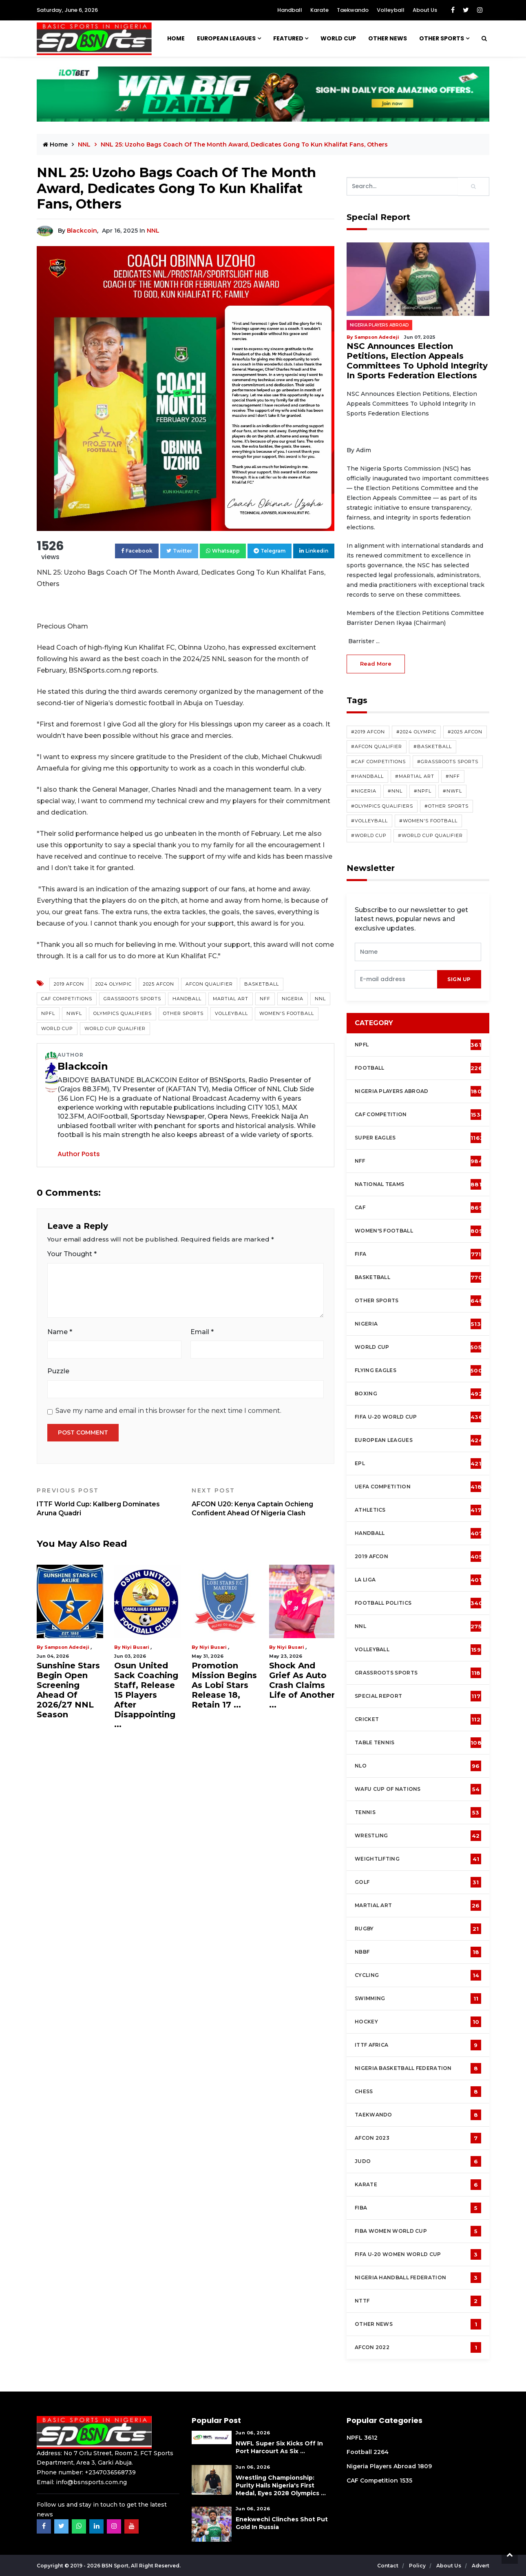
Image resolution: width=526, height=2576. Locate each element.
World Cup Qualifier (115, 1028)
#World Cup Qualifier (430, 835)
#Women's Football (428, 821)
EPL (418, 1463)
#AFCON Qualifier (376, 746)
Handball (289, 10)
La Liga (418, 1579)
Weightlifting (418, 1859)
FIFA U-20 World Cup (419, 1417)
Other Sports (441, 38)
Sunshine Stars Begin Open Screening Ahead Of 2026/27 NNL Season (68, 1690)
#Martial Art (414, 776)
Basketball (261, 984)
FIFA (418, 1254)
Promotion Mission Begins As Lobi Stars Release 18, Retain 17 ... (224, 1685)
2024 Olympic (113, 984)
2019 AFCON (69, 984)
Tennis (418, 1812)
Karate (319, 10)
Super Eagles (419, 1138)
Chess (418, 2091)
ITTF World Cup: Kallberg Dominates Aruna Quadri (108, 1502)
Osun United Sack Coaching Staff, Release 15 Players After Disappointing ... (146, 1695)
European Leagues (226, 38)
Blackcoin (82, 230)
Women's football (419, 1231)
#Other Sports (446, 806)
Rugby (418, 1928)
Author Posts (78, 1154)
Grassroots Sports (132, 999)
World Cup (57, 1028)
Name (59, 1332)
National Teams (418, 1184)
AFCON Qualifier (209, 984)
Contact (388, 2566)
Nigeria (292, 999)
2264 (381, 2452)
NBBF (418, 1952)
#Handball (367, 776)
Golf (418, 1882)
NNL (85, 144)
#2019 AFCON (368, 732)
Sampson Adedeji (66, 1647)
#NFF (453, 776)
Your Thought (72, 1254)
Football (420, 1068)
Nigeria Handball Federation (418, 2277)
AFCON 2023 (418, 2138)
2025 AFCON (158, 984)
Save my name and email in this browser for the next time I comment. (168, 1411)
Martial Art (230, 999)
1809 (425, 2466)
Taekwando (353, 10)
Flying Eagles (418, 1370)
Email (202, 1332)
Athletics (418, 1510)
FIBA (418, 2208)
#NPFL (422, 791)
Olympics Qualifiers (122, 1013)
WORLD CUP (338, 38)
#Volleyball (369, 821)
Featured (288, 38)
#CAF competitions (378, 761)
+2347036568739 (110, 2472)
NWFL (74, 1013)
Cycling (418, 1975)
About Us (425, 10)
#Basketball (432, 746)
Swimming (418, 1998)
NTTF (418, 2301)
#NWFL (452, 791)
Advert (480, 2566)
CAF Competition (419, 1114)
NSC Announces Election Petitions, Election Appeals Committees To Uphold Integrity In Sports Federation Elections (417, 360)
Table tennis (418, 1742)
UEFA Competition (418, 1486)
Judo (418, 2161)
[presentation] (396, 979)
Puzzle (58, 1371)
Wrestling (418, 1835)
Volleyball (390, 10)
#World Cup (369, 835)
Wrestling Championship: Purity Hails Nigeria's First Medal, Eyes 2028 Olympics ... (281, 2485)
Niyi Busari (135, 1647)
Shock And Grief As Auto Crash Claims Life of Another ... (302, 1685)
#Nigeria (363, 791)
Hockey (418, 2021)
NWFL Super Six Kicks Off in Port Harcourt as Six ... (279, 2447)
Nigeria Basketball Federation (418, 2068)
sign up (459, 979)
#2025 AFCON (465, 732)
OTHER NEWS (387, 38)
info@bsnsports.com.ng (91, 2482)
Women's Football (286, 1013)
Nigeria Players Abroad (379, 325)
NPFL (48, 1013)
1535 (406, 2480)
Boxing (418, 1393)
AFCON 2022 (418, 2347)
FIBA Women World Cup (418, 2231)
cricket (418, 1719)
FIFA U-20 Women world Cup (418, 2254)
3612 (371, 2437)
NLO (418, 1766)
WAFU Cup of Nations (418, 1789)
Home (176, 38)
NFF (265, 999)
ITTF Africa (418, 2045)
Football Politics (419, 1603)
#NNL (395, 791)
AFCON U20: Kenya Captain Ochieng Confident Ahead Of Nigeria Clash (263, 1502)
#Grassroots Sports (447, 761)
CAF (419, 1207)
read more (375, 663)
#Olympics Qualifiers (382, 806)
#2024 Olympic (416, 732)
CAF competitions (66, 999)
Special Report (418, 1696)
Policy (418, 2566)
